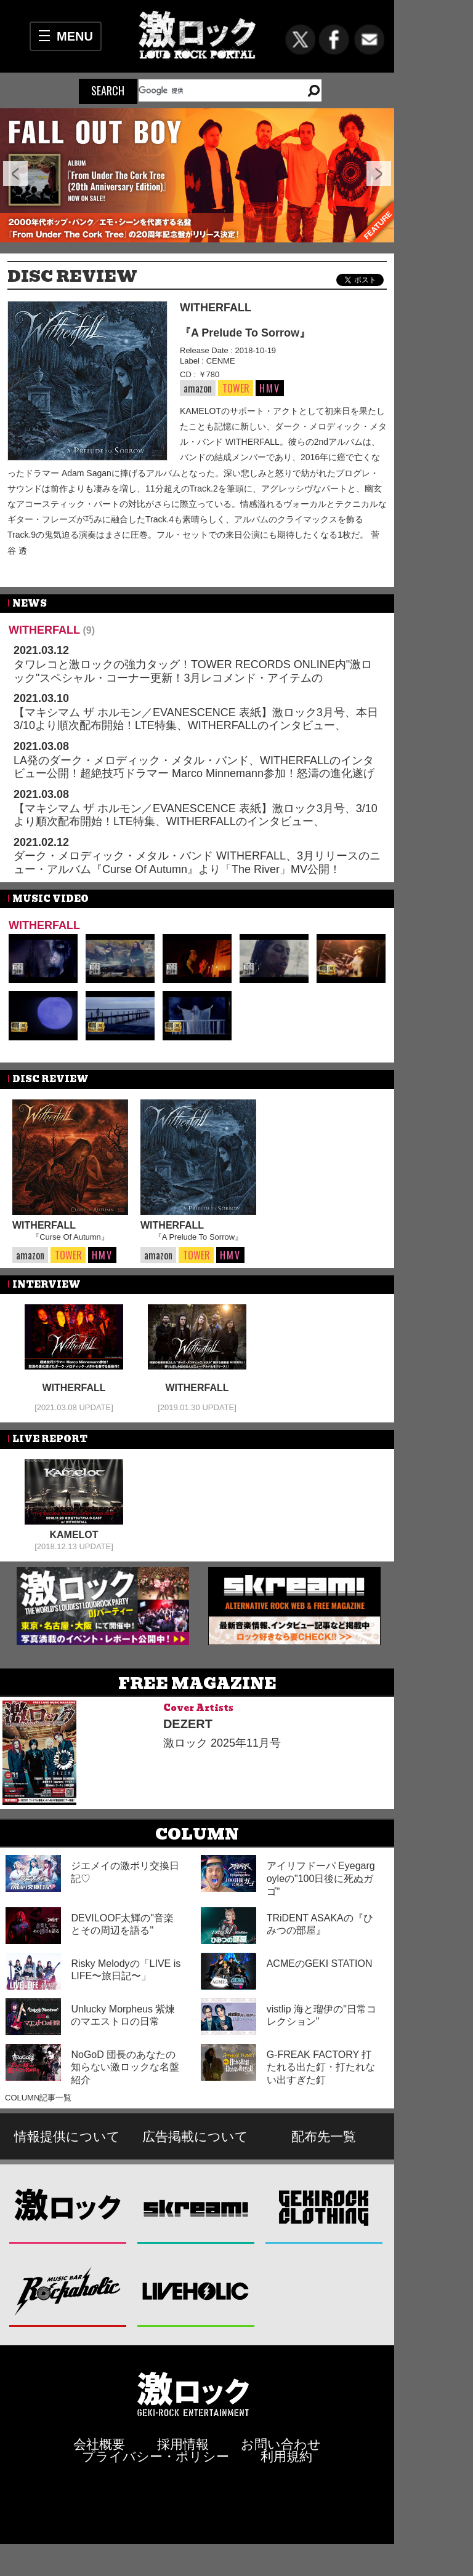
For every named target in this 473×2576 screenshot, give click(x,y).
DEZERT (187, 1724)
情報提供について (67, 2136)
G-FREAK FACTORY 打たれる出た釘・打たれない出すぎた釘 (321, 2067)
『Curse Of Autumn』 (70, 1237)
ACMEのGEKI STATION (320, 1963)
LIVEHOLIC (196, 2290)
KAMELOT (73, 1534)
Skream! (196, 2207)
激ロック (68, 2207)
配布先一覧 (323, 2136)
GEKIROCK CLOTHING (324, 2207)
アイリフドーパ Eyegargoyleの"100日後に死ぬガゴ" (321, 1878)
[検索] (215, 90)
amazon (198, 388)
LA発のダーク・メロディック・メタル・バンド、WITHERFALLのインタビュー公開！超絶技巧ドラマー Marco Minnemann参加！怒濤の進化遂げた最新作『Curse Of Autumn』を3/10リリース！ (194, 773)
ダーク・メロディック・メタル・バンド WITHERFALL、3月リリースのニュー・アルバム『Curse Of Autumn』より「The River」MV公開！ (197, 862)
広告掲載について (195, 2136)
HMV (269, 388)
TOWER (235, 388)
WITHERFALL (215, 307)
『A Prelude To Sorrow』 (245, 333)
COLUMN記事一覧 (38, 2097)
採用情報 (183, 2444)
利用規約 (286, 2456)
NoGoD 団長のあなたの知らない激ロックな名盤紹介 (125, 2067)
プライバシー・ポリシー (155, 2456)
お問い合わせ (281, 2444)
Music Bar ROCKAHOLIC (68, 2290)
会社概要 (99, 2444)
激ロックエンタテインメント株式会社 (193, 2393)
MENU (75, 36)
